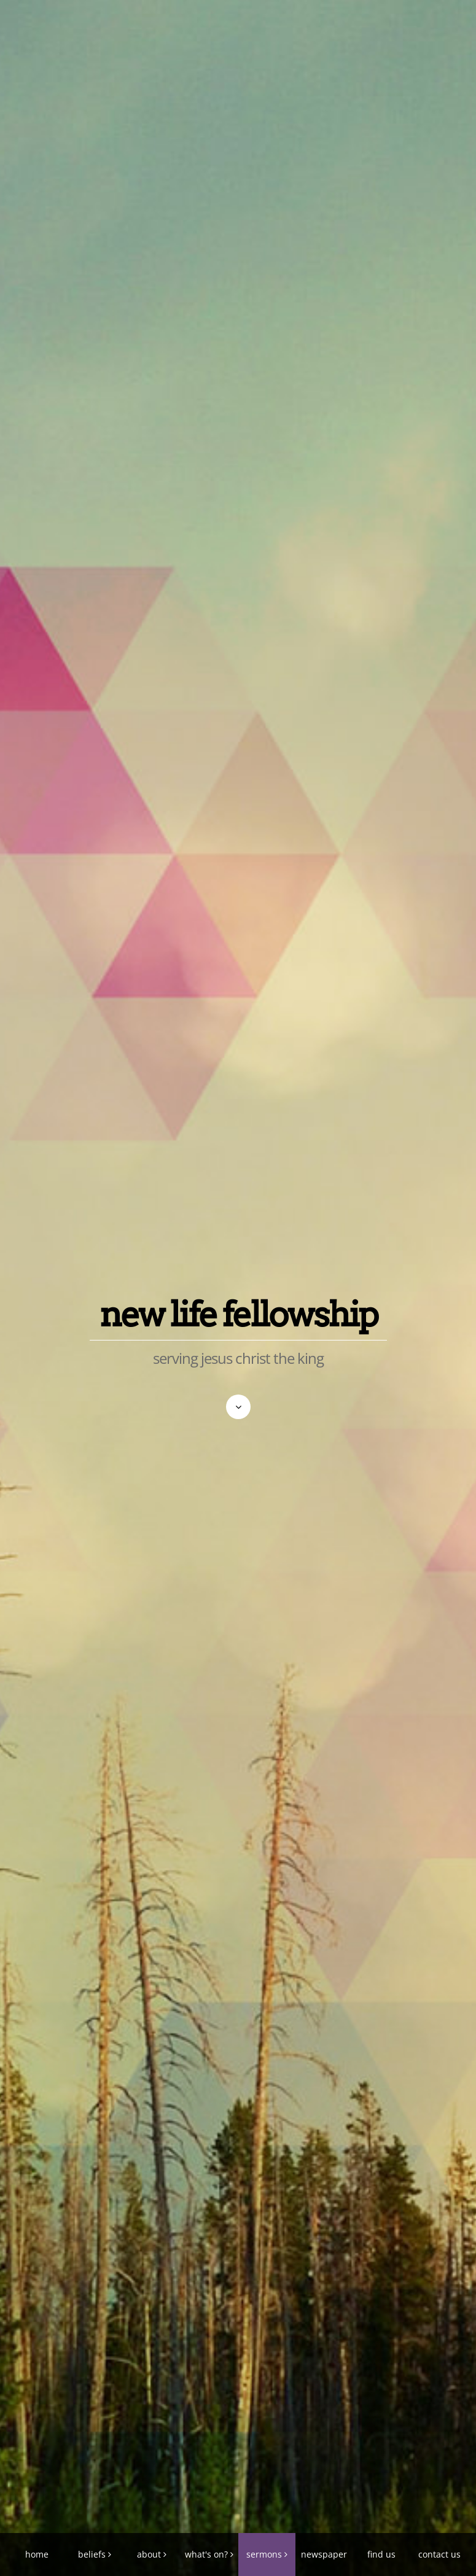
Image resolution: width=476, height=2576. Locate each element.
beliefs (92, 2554)
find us (381, 2554)
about (149, 2554)
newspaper (324, 2554)
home (37, 2554)
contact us (439, 2554)
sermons (264, 2554)
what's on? (206, 2554)
